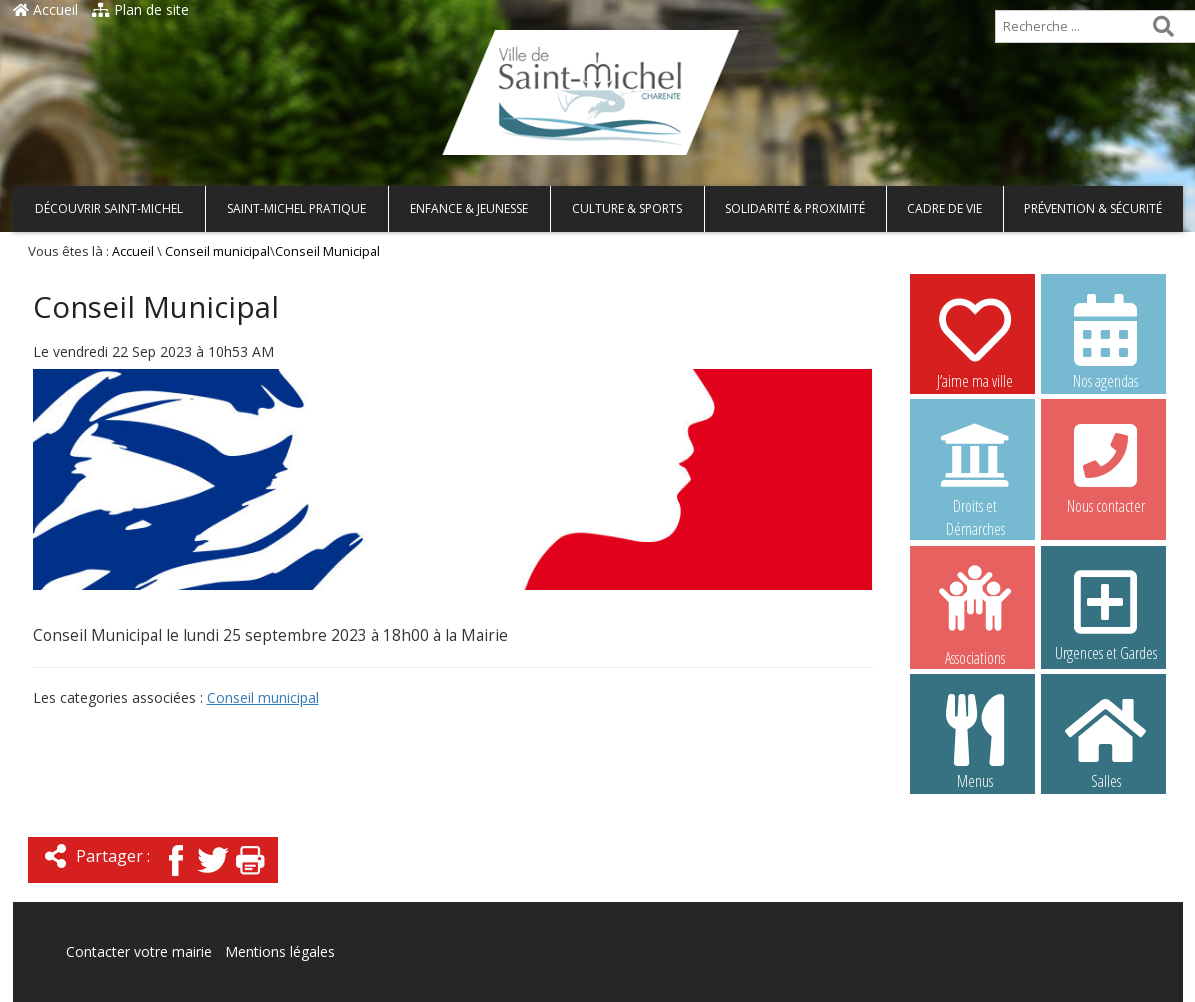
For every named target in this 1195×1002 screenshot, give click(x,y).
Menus (975, 741)
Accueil (45, 9)
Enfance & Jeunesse (469, 208)
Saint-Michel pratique (296, 208)
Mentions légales (280, 951)
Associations (975, 614)
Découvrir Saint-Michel (109, 208)
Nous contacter (1106, 466)
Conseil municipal (217, 251)
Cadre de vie (944, 208)
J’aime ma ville (975, 341)
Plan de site (140, 9)
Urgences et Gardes (1106, 613)
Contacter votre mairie (139, 951)
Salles (1106, 741)
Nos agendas (1106, 341)
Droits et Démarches (975, 467)
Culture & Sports (627, 208)
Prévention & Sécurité (1093, 208)
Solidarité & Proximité (795, 208)
